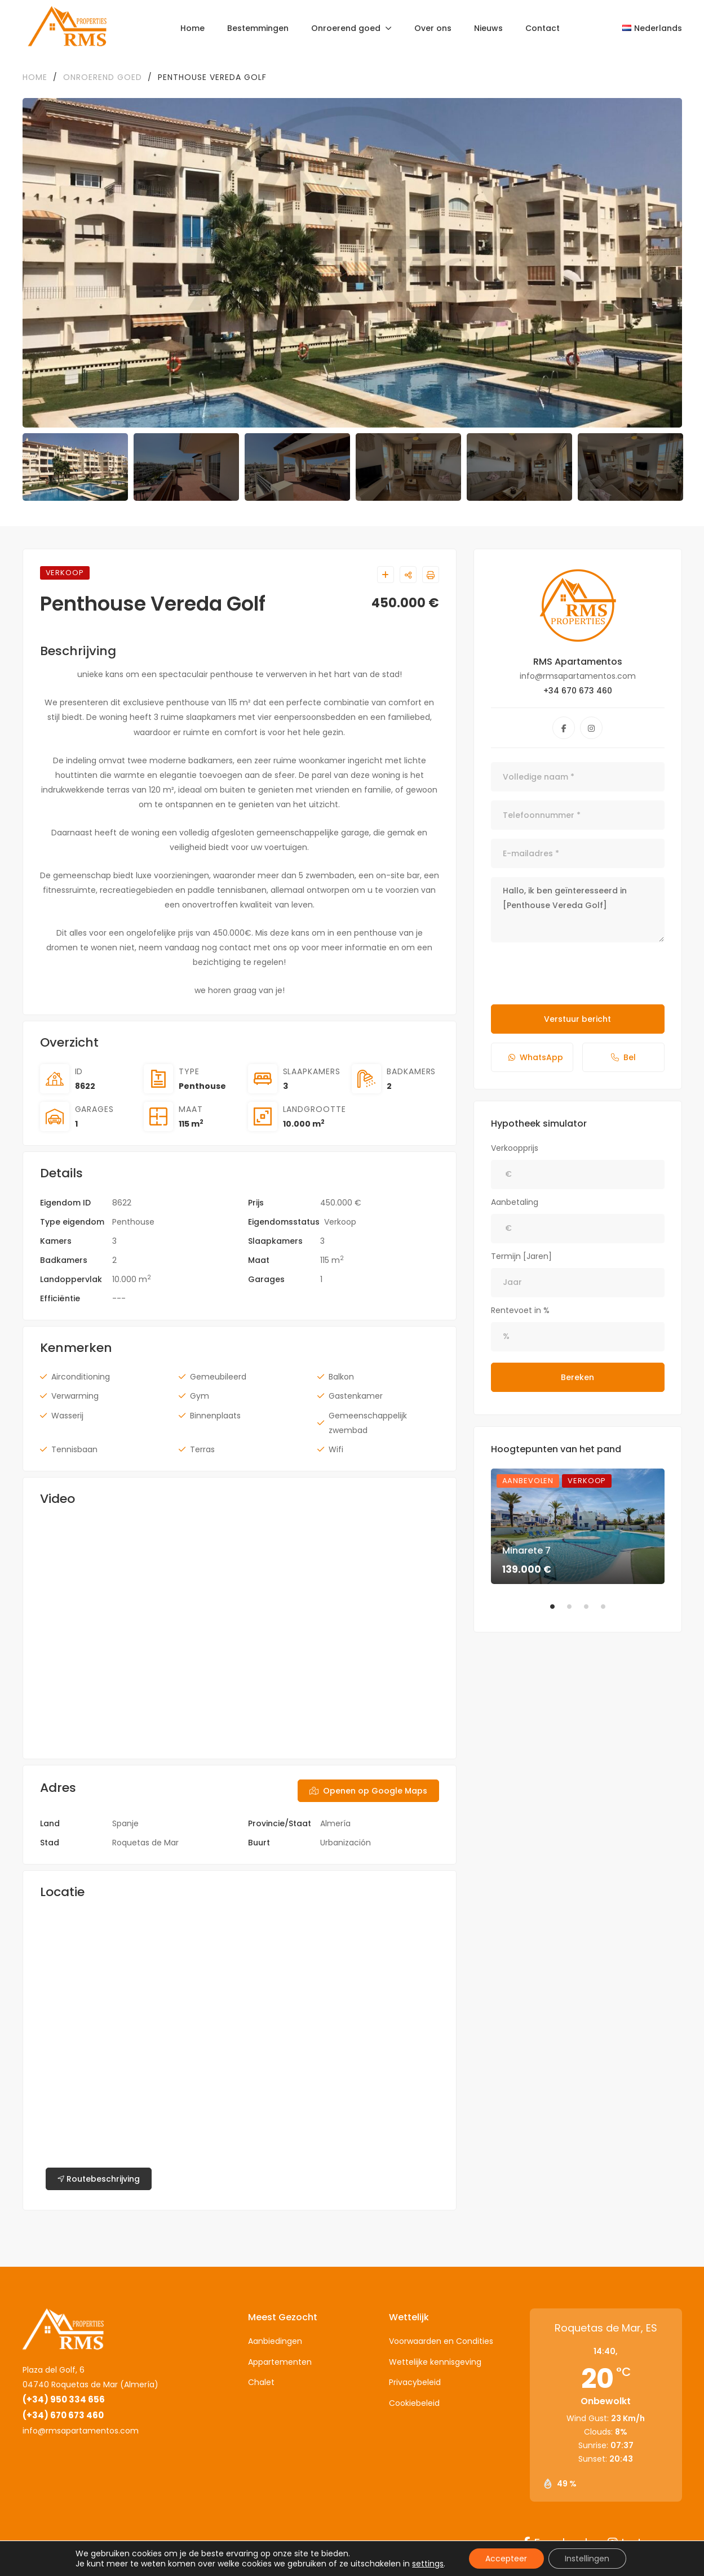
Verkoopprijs (514, 1148)
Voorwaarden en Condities (441, 2341)
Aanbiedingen (275, 2341)
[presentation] (576, 973)
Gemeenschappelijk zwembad (368, 1423)
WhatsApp (535, 1057)
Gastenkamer (356, 1396)
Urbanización (345, 1842)
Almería (335, 1823)
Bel (623, 1057)
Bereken (577, 1377)
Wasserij (67, 1415)
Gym (199, 1396)
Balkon (341, 1376)
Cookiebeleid (414, 2403)
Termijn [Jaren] (521, 1256)
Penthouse (202, 1086)
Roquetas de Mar (145, 1842)
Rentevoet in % (520, 1310)
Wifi (336, 1449)
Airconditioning (80, 1376)
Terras (202, 1449)
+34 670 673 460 (577, 690)
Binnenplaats (215, 1415)
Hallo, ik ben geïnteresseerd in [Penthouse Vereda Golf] (578, 909)
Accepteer (506, 2558)
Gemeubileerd (218, 1376)
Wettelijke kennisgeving (435, 2362)
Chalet (261, 2382)
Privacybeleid (415, 2382)
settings (427, 2564)
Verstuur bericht (577, 1019)
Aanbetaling (514, 1202)
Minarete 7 (526, 1550)
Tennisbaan (74, 1449)
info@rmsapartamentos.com (81, 2430)
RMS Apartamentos (577, 661)
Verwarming (75, 1396)
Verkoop (340, 1221)
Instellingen (587, 2558)
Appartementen (280, 2362)
